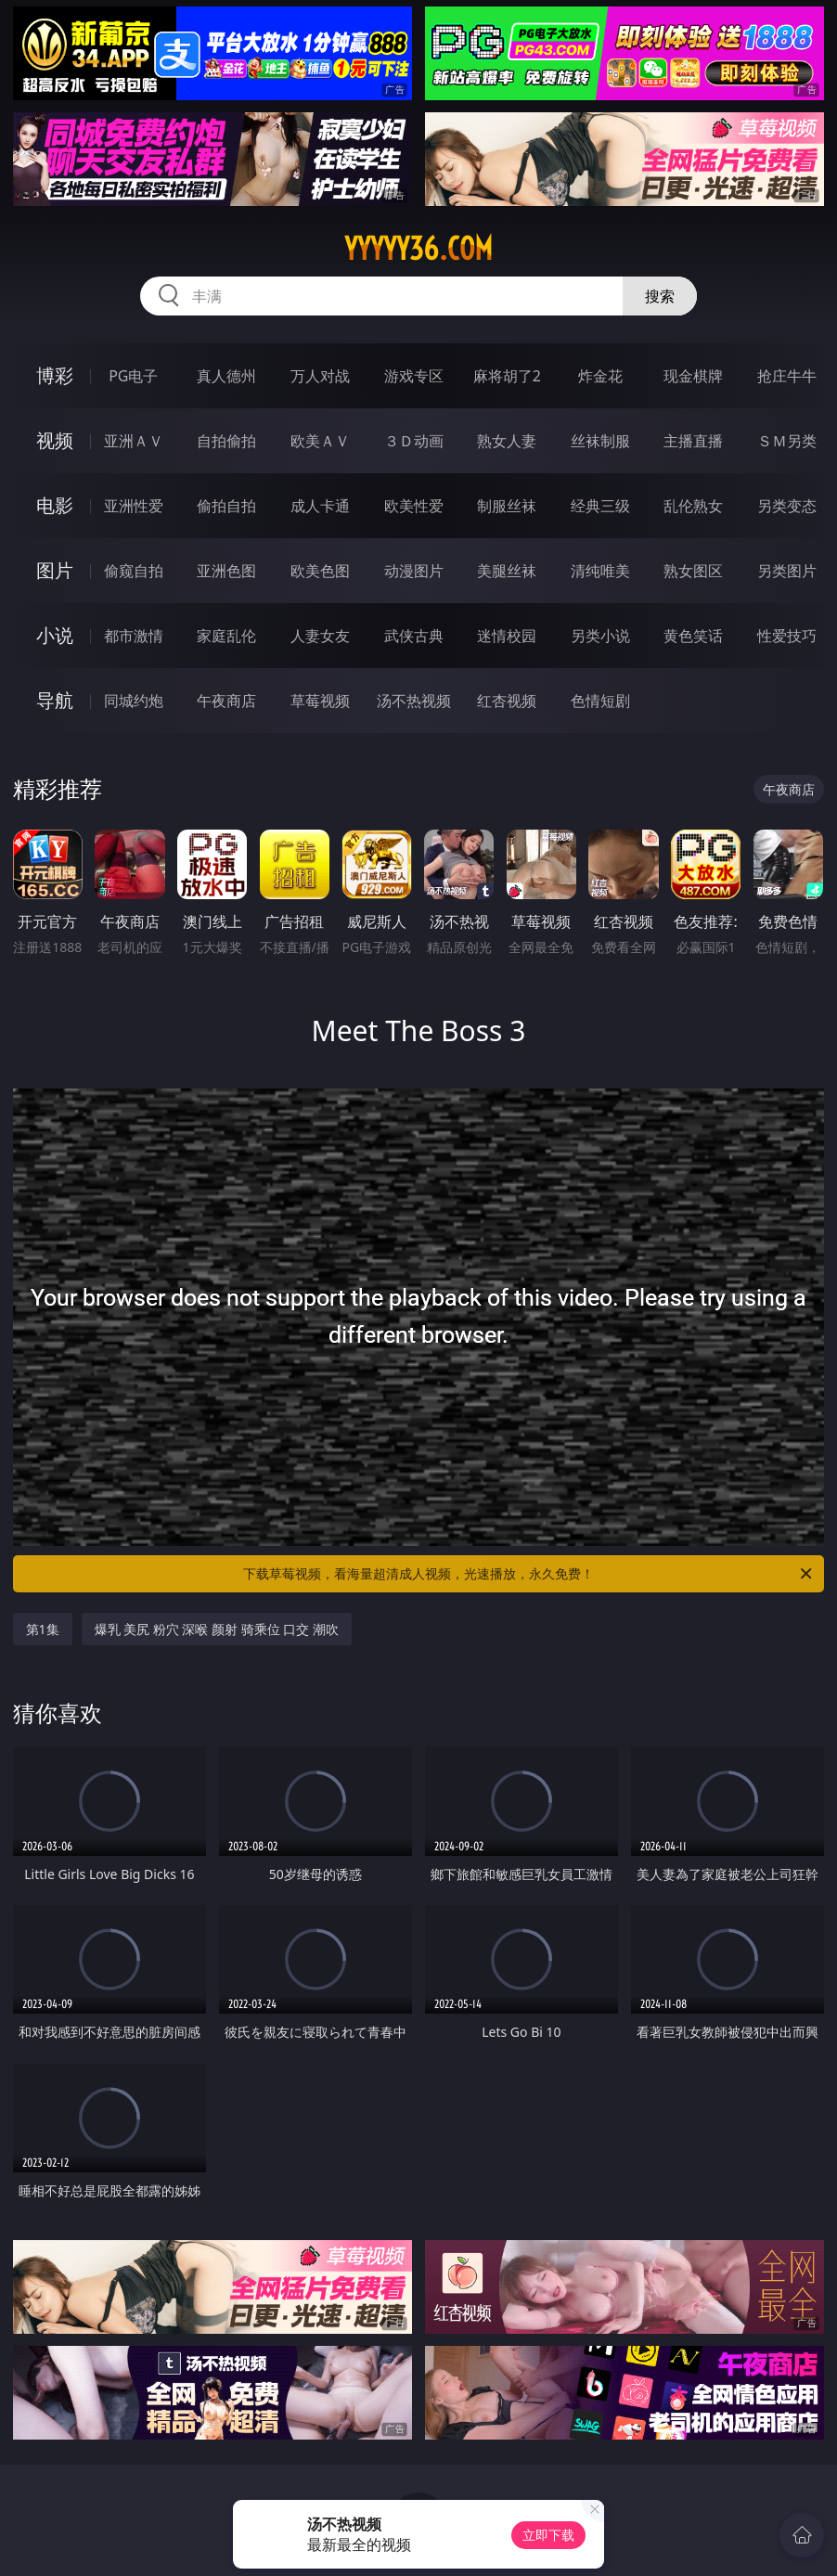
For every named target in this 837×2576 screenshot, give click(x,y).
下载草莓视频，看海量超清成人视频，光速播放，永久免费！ (529, 1574)
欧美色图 (320, 570)
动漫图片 (414, 570)
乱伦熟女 (693, 506)
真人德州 (226, 376)
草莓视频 (320, 700)
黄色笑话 (693, 635)
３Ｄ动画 (414, 441)
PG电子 (133, 376)
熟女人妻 (506, 441)
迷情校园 (506, 635)
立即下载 (548, 2535)
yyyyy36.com (418, 248)
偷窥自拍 (133, 570)
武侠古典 (414, 635)
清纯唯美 (600, 570)
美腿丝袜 (506, 570)
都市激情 (133, 635)
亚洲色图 (226, 570)
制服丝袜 (506, 506)
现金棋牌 (693, 376)
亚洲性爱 (133, 506)
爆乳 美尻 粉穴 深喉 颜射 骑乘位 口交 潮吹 (217, 1629)
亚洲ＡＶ (133, 441)
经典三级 (600, 506)
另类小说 (600, 635)
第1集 (42, 1629)
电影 (54, 505)
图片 (54, 570)
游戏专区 (414, 376)
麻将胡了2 (507, 376)
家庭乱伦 (226, 635)
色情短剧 (600, 700)
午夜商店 (226, 700)
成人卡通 (320, 506)
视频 (54, 440)
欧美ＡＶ (320, 441)
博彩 (54, 375)
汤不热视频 (414, 700)
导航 (54, 700)
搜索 (660, 296)
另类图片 (787, 570)
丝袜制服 (600, 441)
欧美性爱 (414, 506)
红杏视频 (506, 700)
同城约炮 (133, 700)
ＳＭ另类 (787, 441)
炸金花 (600, 376)
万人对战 (320, 376)
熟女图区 (693, 570)
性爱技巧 (787, 635)
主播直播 (693, 441)
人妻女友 (320, 635)
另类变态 (787, 506)
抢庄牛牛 (787, 376)
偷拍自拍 (226, 506)
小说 (54, 635)
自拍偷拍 (226, 441)
